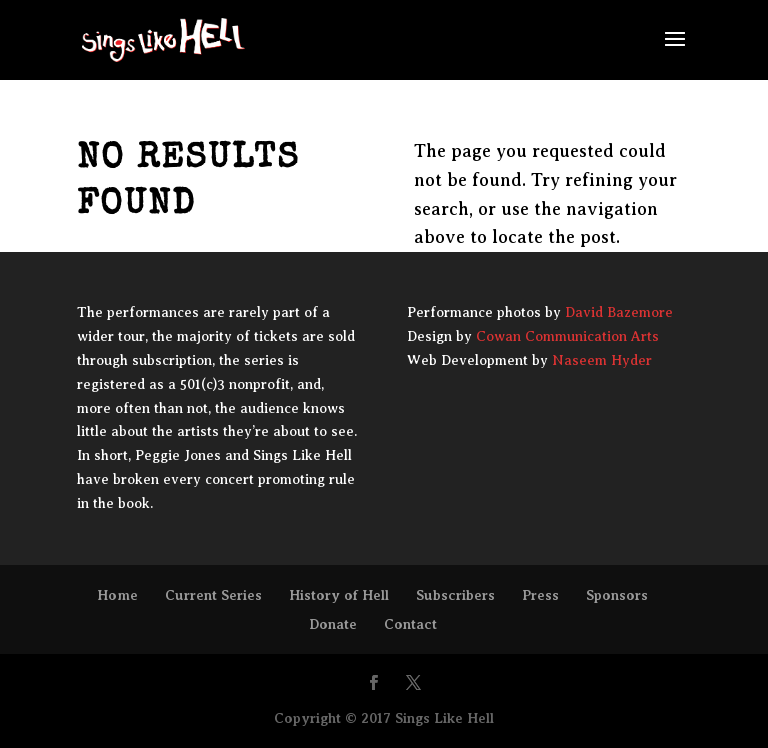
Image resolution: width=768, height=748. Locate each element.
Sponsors (617, 595)
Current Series (213, 595)
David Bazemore (619, 312)
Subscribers (455, 595)
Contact (410, 624)
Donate (333, 624)
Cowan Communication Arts (567, 336)
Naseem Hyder (602, 360)
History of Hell (339, 595)
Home (117, 595)
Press (540, 595)
